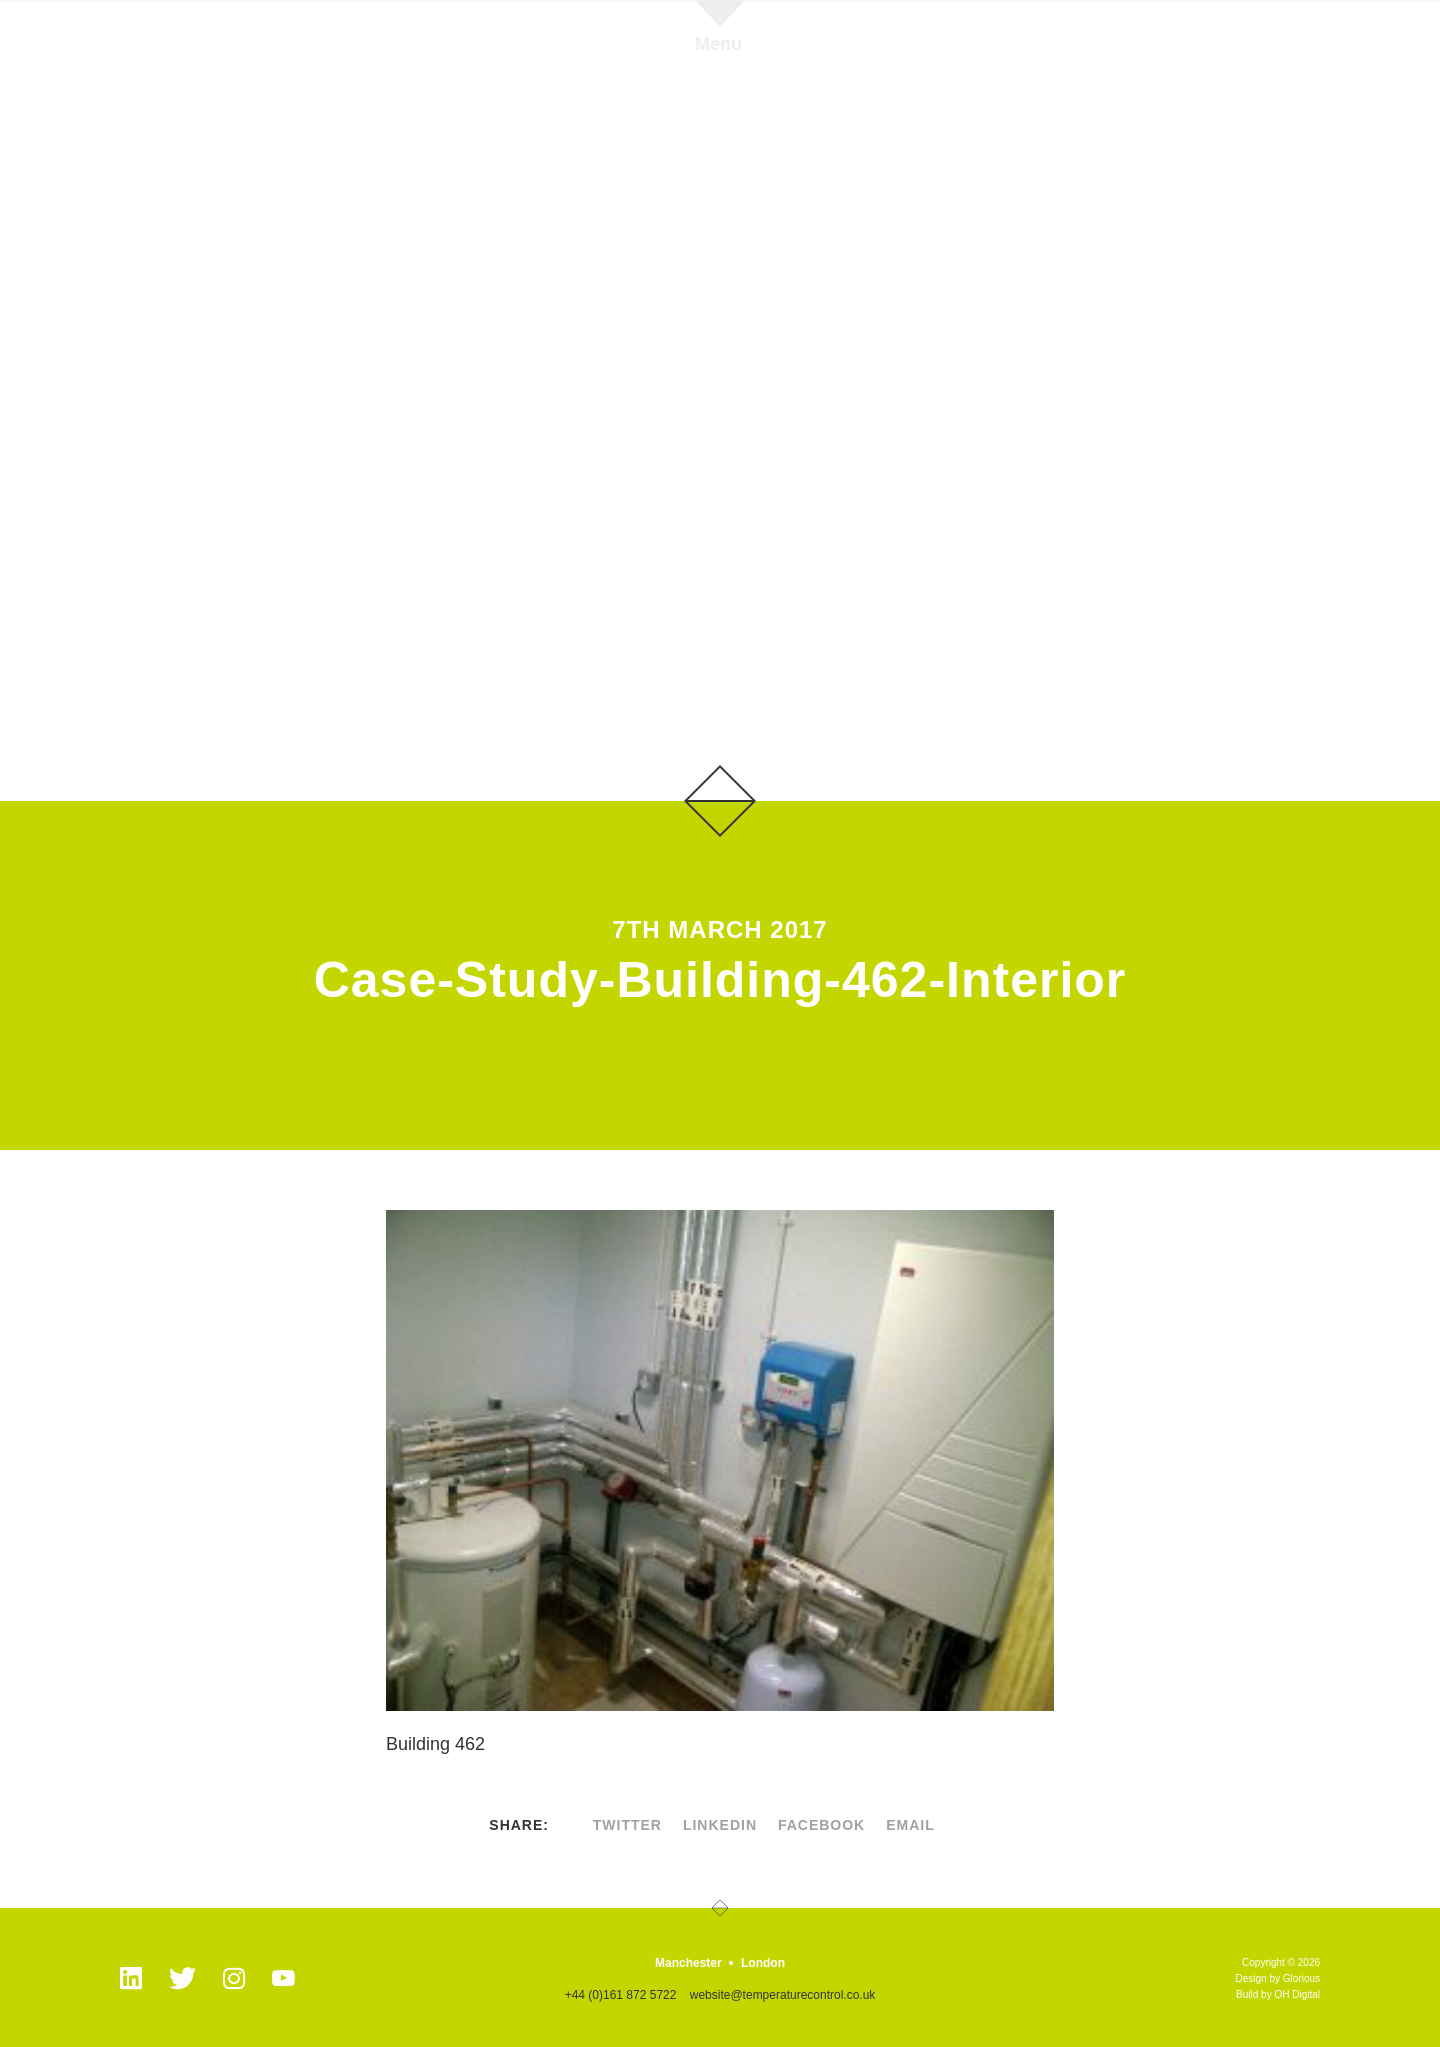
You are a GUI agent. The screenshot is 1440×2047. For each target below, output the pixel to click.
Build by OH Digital (1278, 1994)
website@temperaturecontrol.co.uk (783, 1995)
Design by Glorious (1278, 1978)
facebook (821, 1825)
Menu (718, 43)
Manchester (688, 1963)
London (763, 1963)
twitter (627, 1825)
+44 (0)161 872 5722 (621, 1995)
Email (910, 1825)
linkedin (720, 1825)
